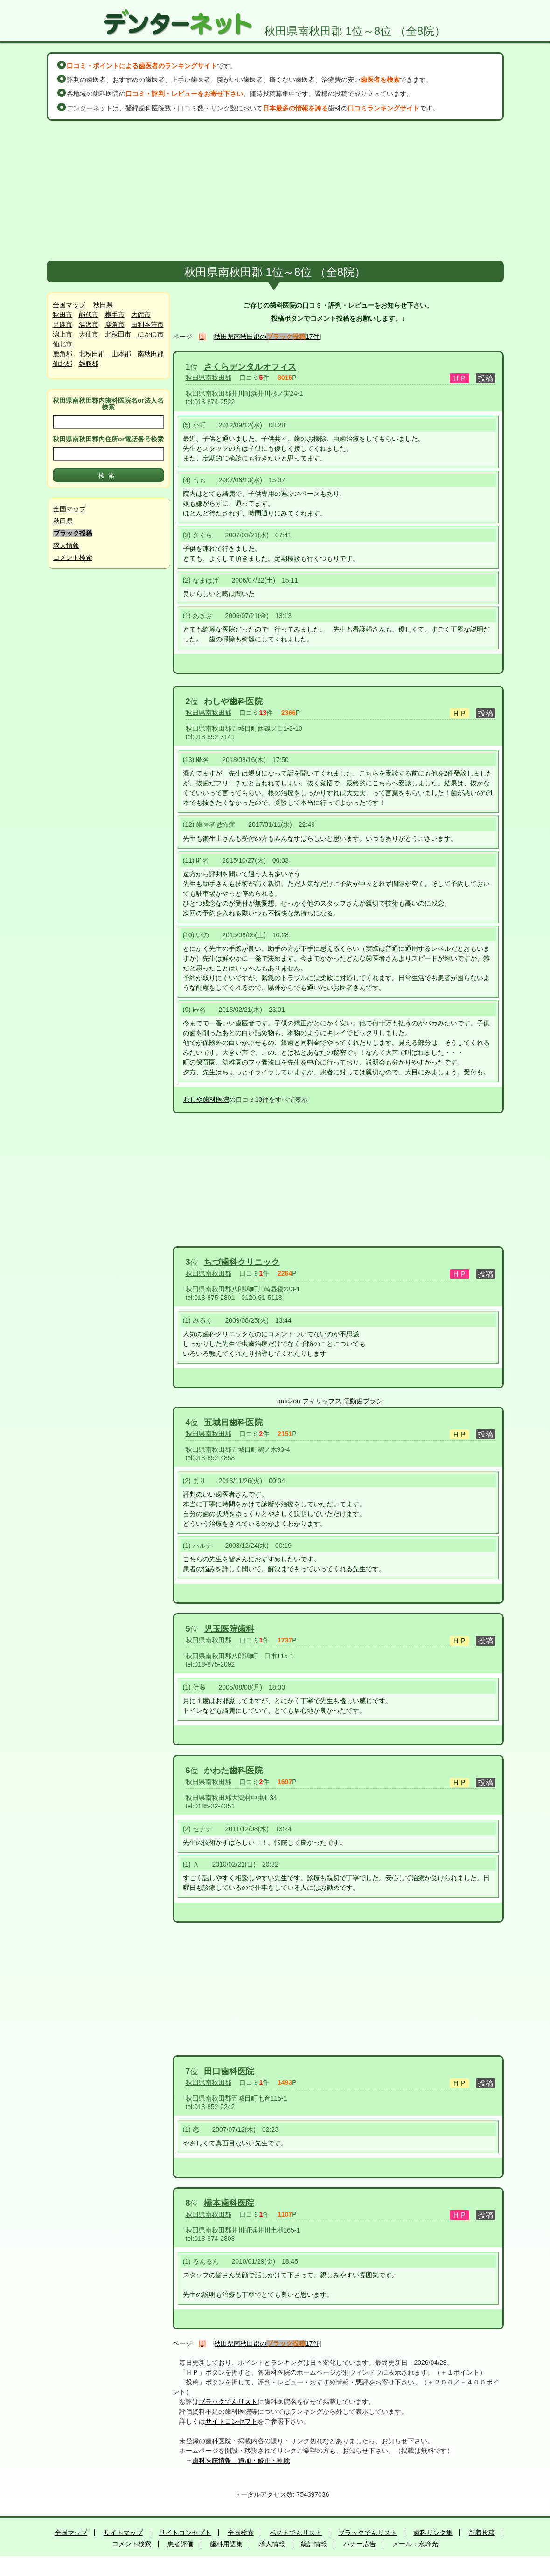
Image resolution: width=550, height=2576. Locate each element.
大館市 (141, 314)
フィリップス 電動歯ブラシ (342, 1401)
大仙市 (88, 334)
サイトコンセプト (231, 2421)
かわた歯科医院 (233, 1770)
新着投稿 (482, 2532)
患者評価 (180, 2544)
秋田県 (103, 305)
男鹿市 (62, 324)
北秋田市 (118, 334)
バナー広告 (359, 2544)
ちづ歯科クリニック (241, 1262)
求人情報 (66, 545)
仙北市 (62, 344)
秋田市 (62, 314)
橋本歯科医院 (229, 2203)
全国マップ (69, 305)
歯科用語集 (226, 2544)
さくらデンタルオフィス (250, 366)
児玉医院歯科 (229, 1629)
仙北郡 (62, 363)
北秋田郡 (92, 353)
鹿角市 (115, 324)
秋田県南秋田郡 (208, 377)
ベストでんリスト (296, 2532)
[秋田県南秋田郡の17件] (266, 336)
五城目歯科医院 (233, 1422)
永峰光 (428, 2544)
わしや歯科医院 (233, 701)
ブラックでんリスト (228, 2401)
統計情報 (314, 2544)
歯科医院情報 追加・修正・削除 (241, 2460)
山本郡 (121, 353)
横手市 (115, 314)
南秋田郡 (151, 353)
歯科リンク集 (433, 2532)
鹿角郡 (62, 353)
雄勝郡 (88, 363)
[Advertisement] (275, 190)
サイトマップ (123, 2532)
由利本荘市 (147, 324)
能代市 (88, 314)
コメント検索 (72, 557)
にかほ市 (151, 334)
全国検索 (241, 2532)
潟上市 (62, 334)
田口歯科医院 (229, 2071)
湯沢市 (88, 324)
